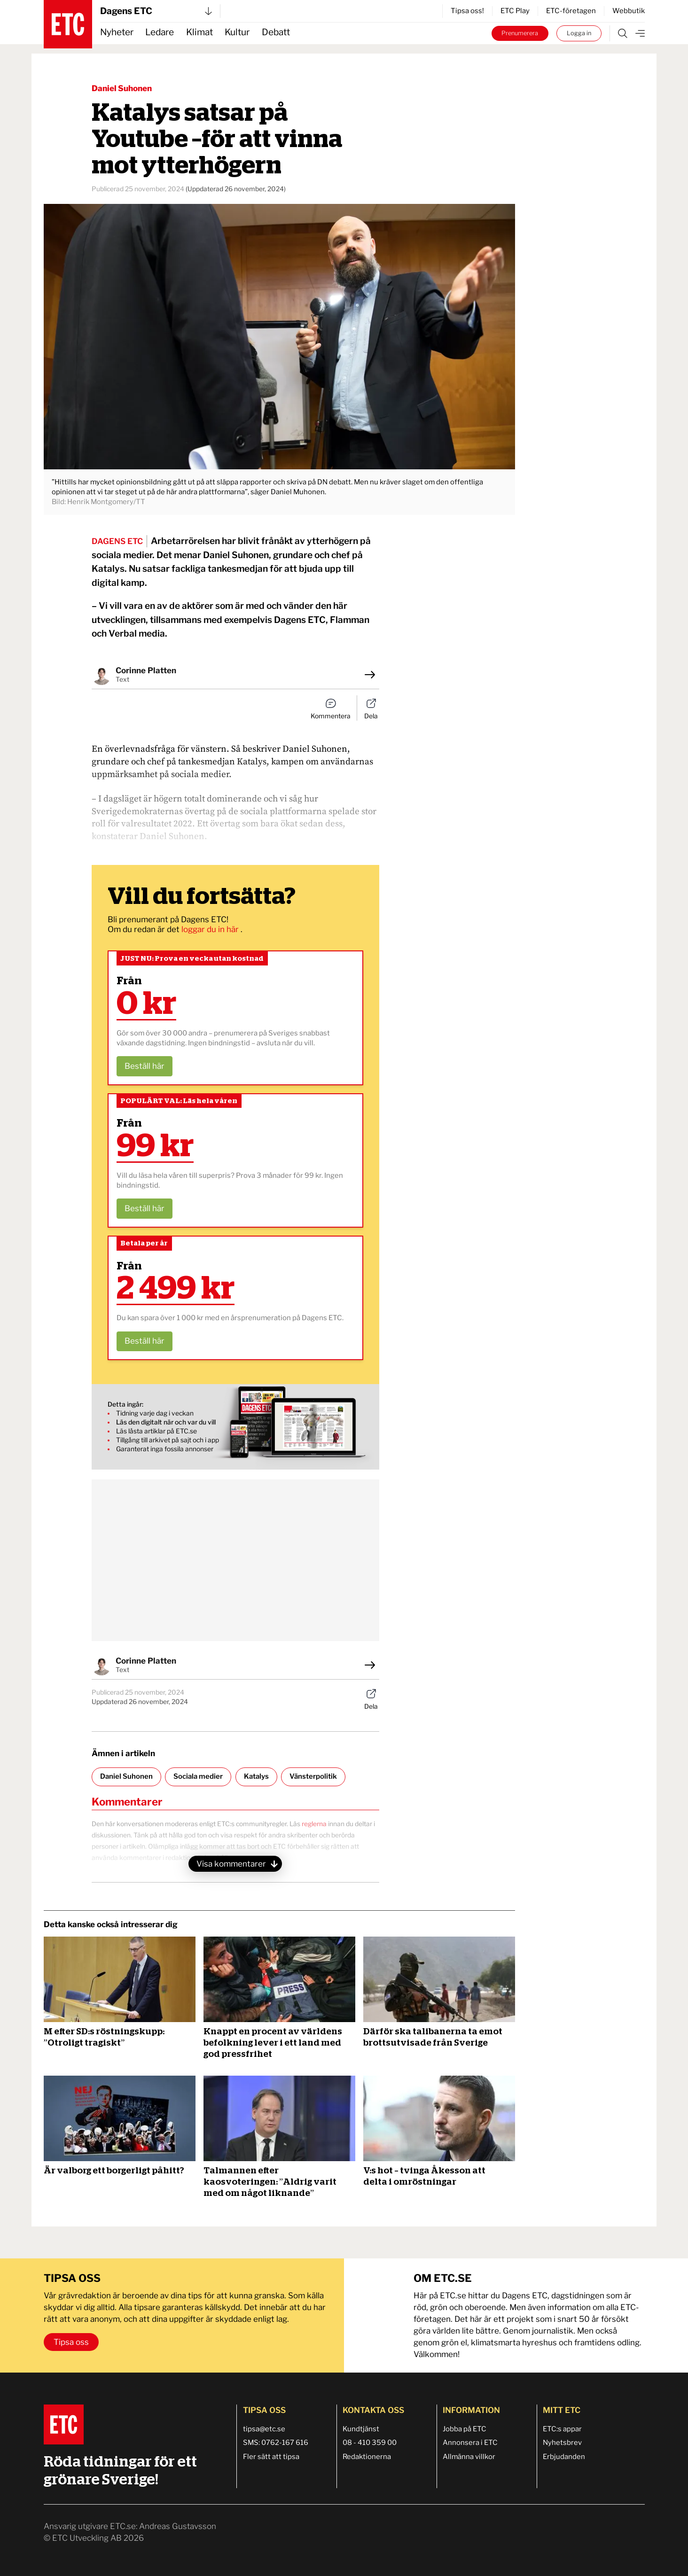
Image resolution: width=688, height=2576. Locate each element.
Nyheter (116, 32)
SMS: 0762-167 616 (275, 2442)
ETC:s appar (562, 2429)
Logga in (579, 33)
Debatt (276, 32)
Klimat (199, 32)
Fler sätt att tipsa (271, 2456)
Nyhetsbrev (562, 2442)
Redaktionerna (367, 2456)
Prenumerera (519, 33)
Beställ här (144, 1066)
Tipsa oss (71, 2342)
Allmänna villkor (469, 2456)
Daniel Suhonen (122, 88)
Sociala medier (198, 1776)
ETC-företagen (571, 11)
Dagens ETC (156, 11)
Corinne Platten (146, 670)
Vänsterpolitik (313, 1776)
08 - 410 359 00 (370, 2442)
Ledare (159, 32)
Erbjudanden (564, 2456)
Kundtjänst (361, 2429)
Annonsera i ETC (470, 2442)
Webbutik (628, 11)
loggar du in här (211, 929)
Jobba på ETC (464, 2429)
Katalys (256, 1776)
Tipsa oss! (467, 11)
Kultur (237, 32)
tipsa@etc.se (264, 2429)
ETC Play (515, 11)
